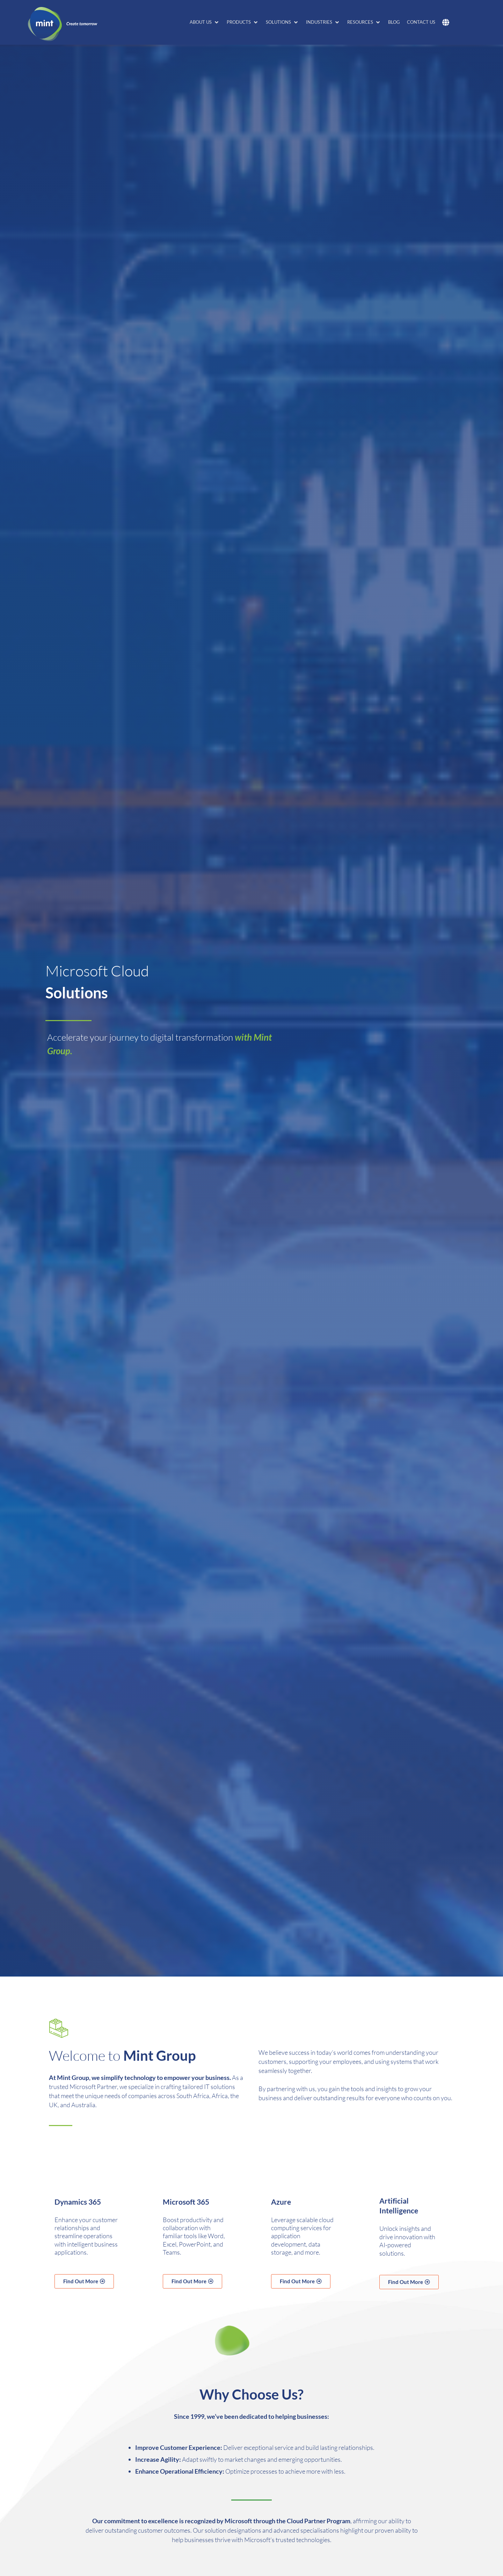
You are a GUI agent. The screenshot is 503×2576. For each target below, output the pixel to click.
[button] (204, 22)
